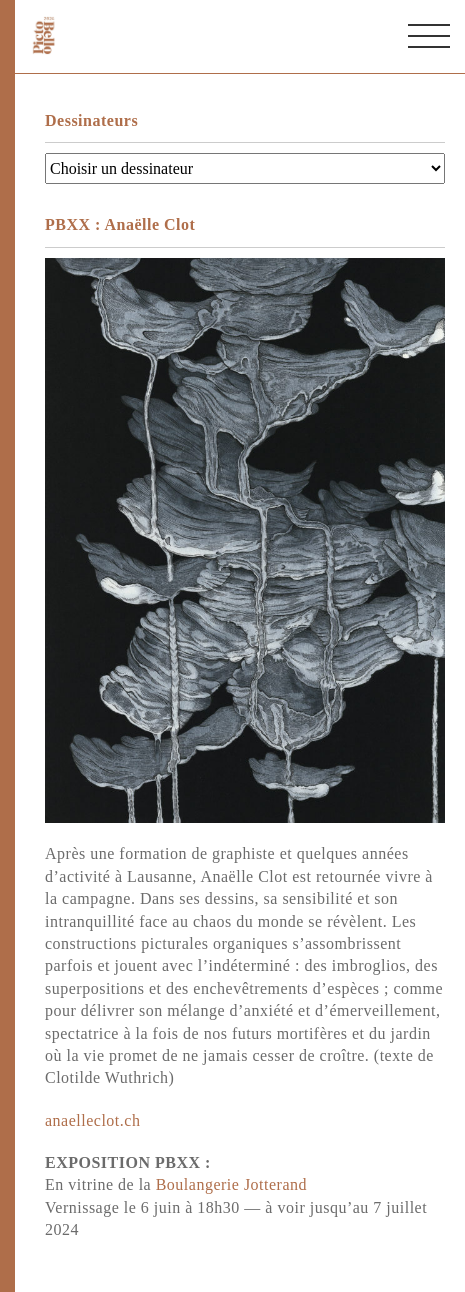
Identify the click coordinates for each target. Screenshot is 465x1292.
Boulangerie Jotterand (231, 1184)
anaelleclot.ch (92, 1120)
